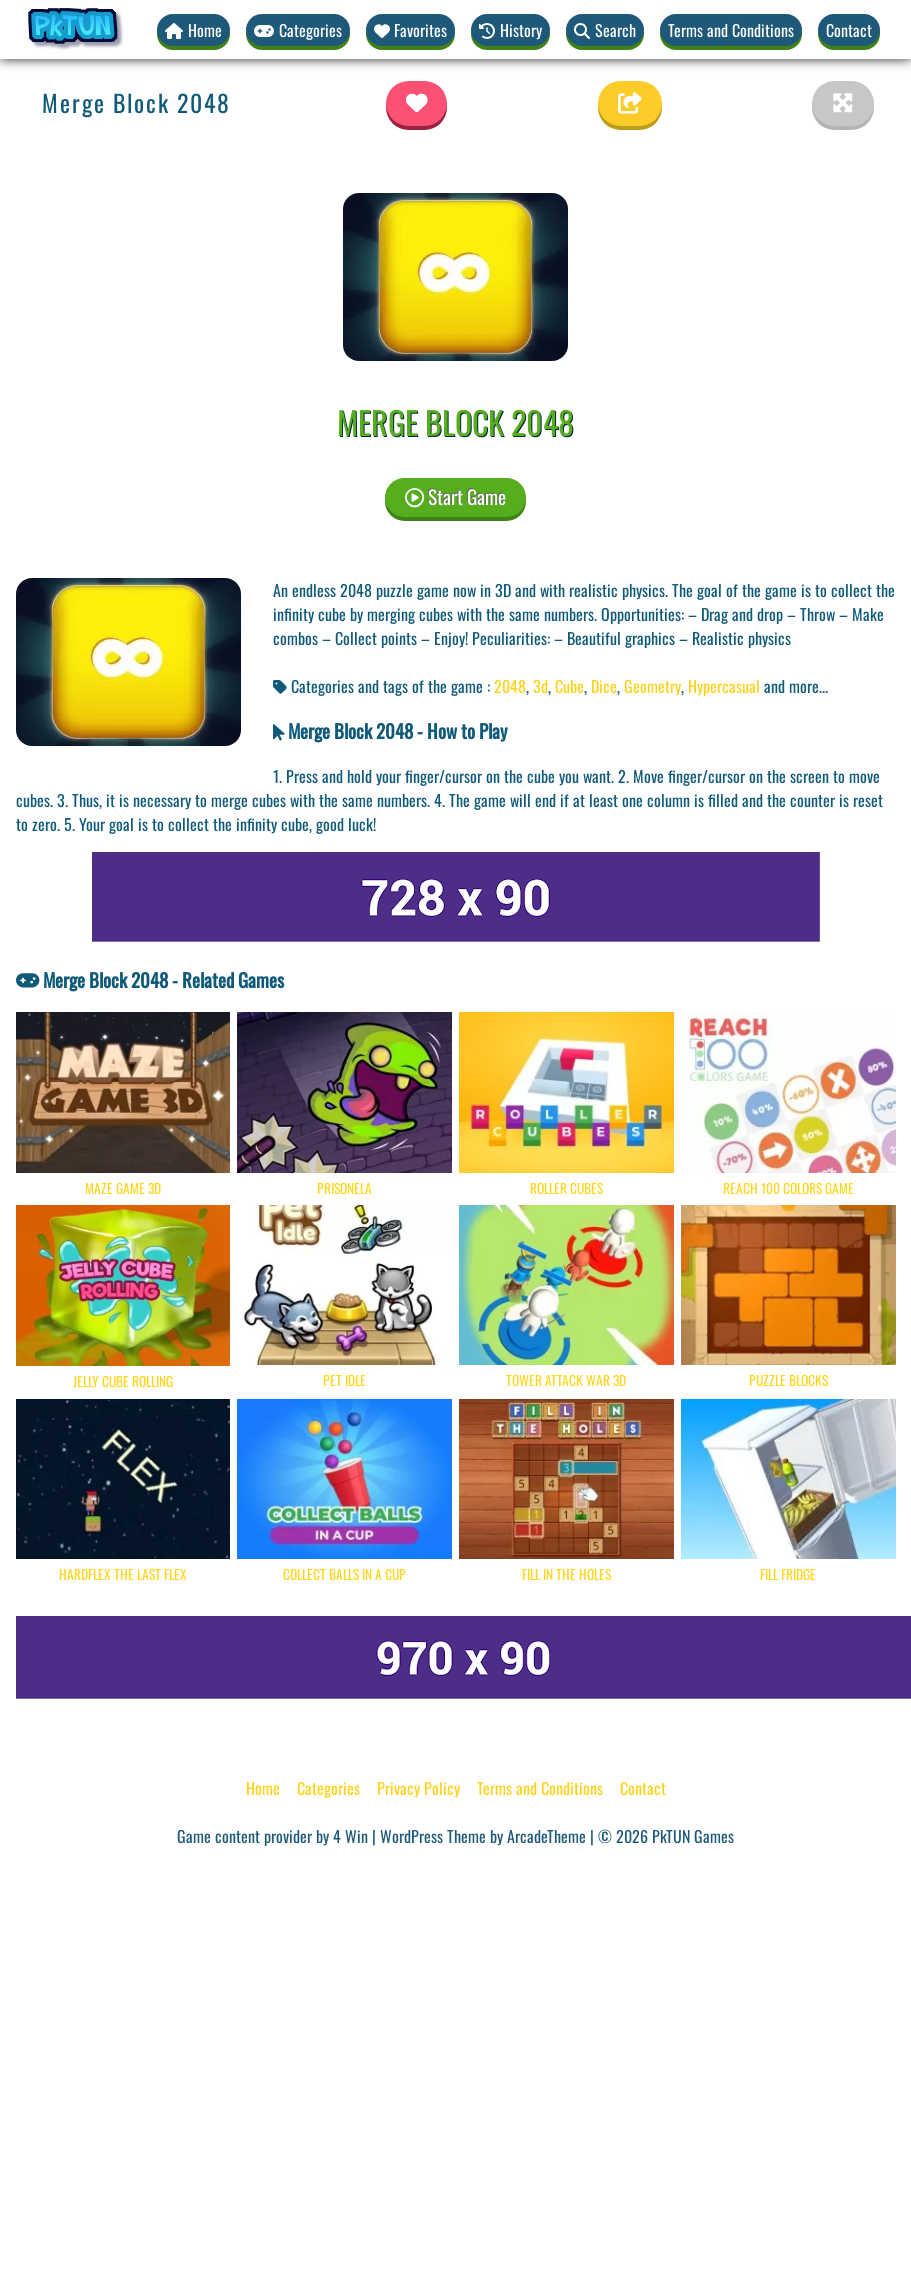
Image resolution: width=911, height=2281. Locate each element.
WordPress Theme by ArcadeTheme (483, 1836)
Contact (849, 30)
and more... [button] (796, 686)
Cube (569, 686)
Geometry (652, 686)
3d (540, 686)
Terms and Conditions (731, 30)
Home (263, 1788)
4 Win (350, 1836)
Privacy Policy (418, 1788)
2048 (510, 686)
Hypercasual (724, 686)
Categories (328, 1788)
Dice (604, 686)
